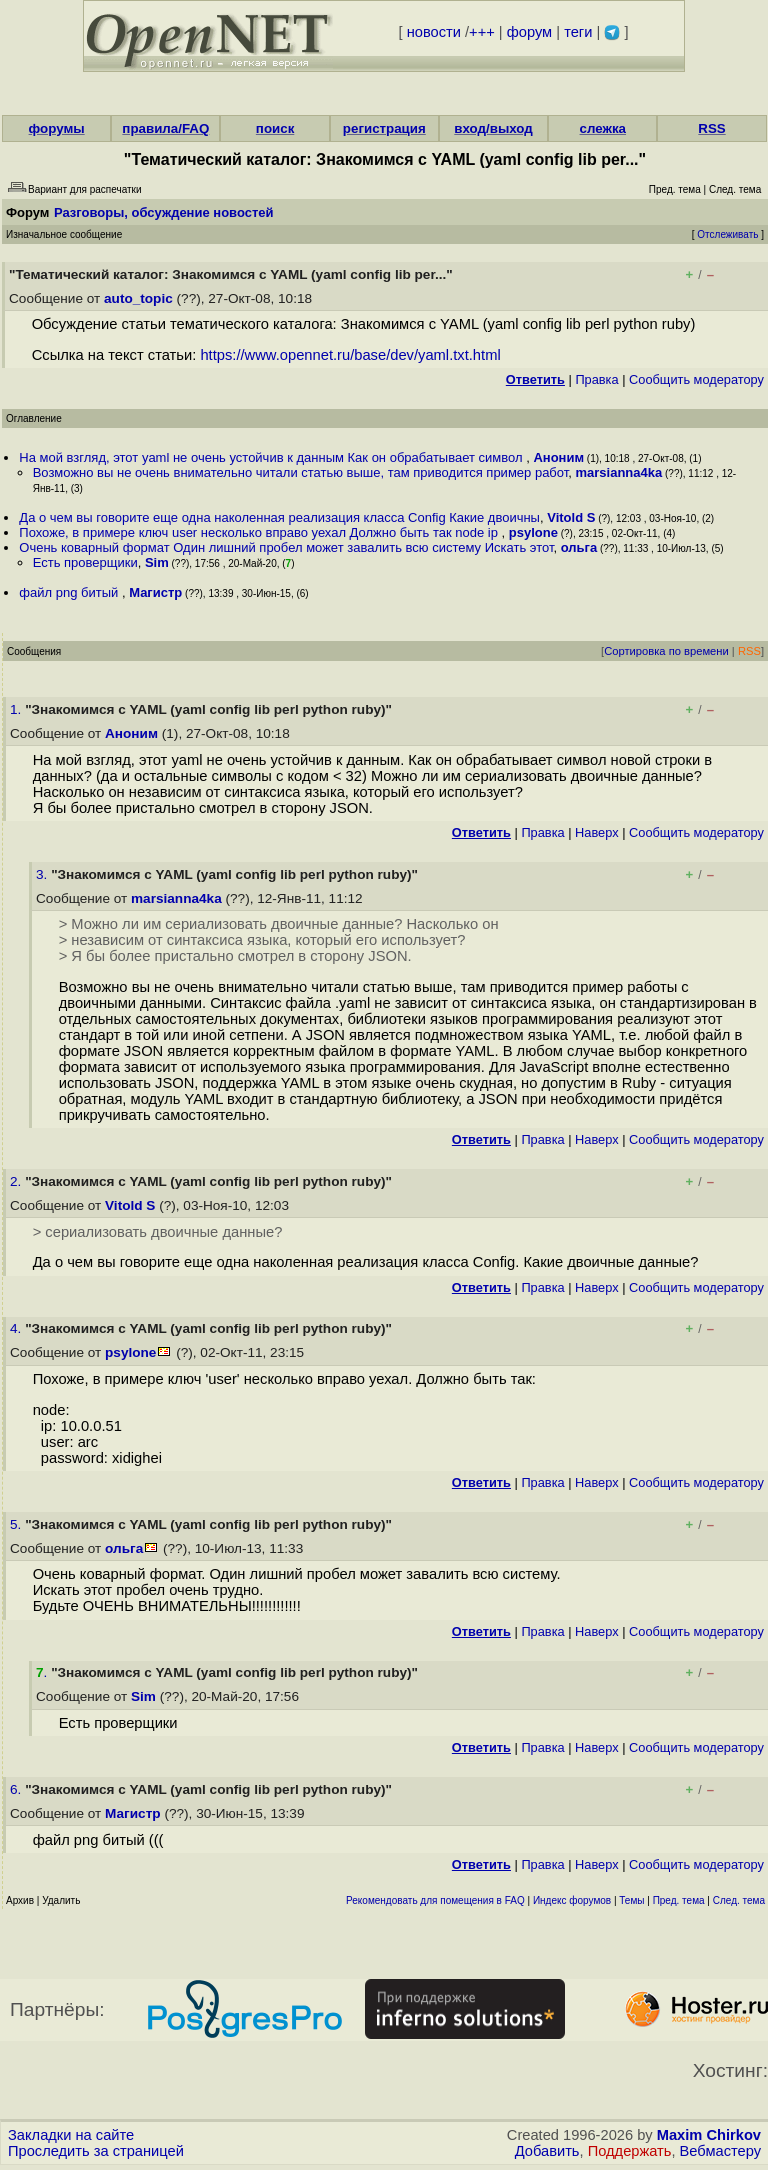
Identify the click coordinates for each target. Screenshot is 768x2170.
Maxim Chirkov (709, 2135)
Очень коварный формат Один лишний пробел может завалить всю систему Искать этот (286, 547)
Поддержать (630, 2151)
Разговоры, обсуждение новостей (164, 212)
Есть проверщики (85, 562)
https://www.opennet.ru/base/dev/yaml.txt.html (350, 355)
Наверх (597, 832)
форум (529, 32)
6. (17, 1789)
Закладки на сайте (71, 2135)
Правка (596, 379)
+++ (482, 32)
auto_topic (138, 298)
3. (43, 874)
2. (17, 1181)
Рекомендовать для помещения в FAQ (435, 1900)
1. (17, 709)
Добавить (547, 2151)
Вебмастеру (720, 2151)
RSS (711, 128)
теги (578, 32)
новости (434, 32)
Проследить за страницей (96, 2151)
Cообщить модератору (696, 379)
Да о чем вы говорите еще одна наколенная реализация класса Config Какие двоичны (279, 517)
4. (17, 1328)
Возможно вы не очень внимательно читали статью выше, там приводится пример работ (301, 472)
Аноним (558, 457)
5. (17, 1524)
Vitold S (571, 517)
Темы (631, 1900)
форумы (57, 128)
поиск (275, 128)
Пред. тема (679, 1900)
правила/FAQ (165, 128)
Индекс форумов (572, 1900)
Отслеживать (727, 234)
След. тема (739, 1900)
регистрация (384, 128)
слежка (603, 128)
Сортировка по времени (666, 651)
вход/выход (493, 128)
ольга (579, 547)
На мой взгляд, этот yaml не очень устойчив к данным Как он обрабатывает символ (272, 457)
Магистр (155, 592)
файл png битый (70, 592)
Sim (157, 562)
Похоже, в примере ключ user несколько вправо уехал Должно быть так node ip (260, 532)
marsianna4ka (619, 472)
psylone (533, 532)
